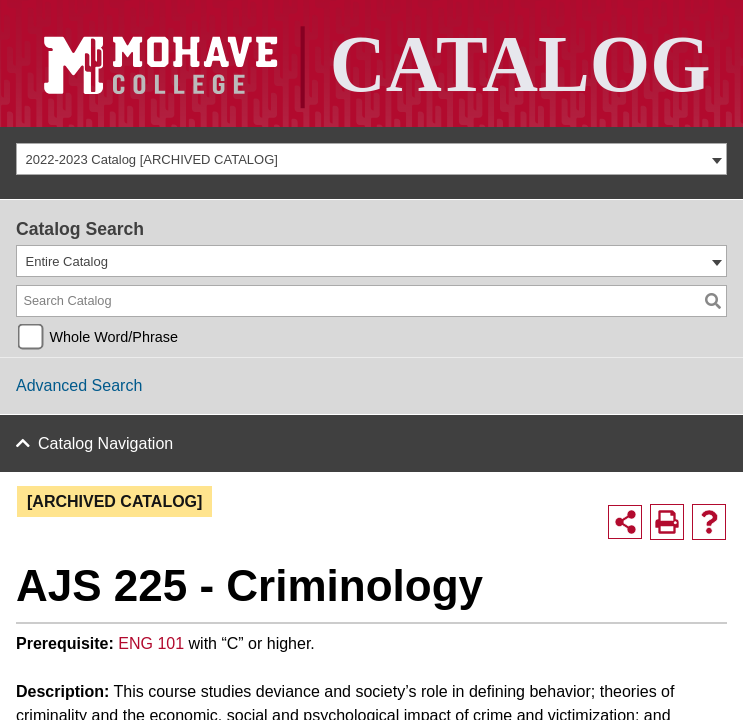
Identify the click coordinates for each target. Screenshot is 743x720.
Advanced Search (79, 385)
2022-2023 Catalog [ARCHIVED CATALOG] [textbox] (152, 159)
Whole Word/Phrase (113, 337)
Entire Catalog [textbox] (67, 261)
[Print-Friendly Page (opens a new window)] (667, 521)
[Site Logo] (371, 63)
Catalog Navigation (97, 442)
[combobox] (371, 159)
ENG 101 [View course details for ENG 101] (151, 642)
